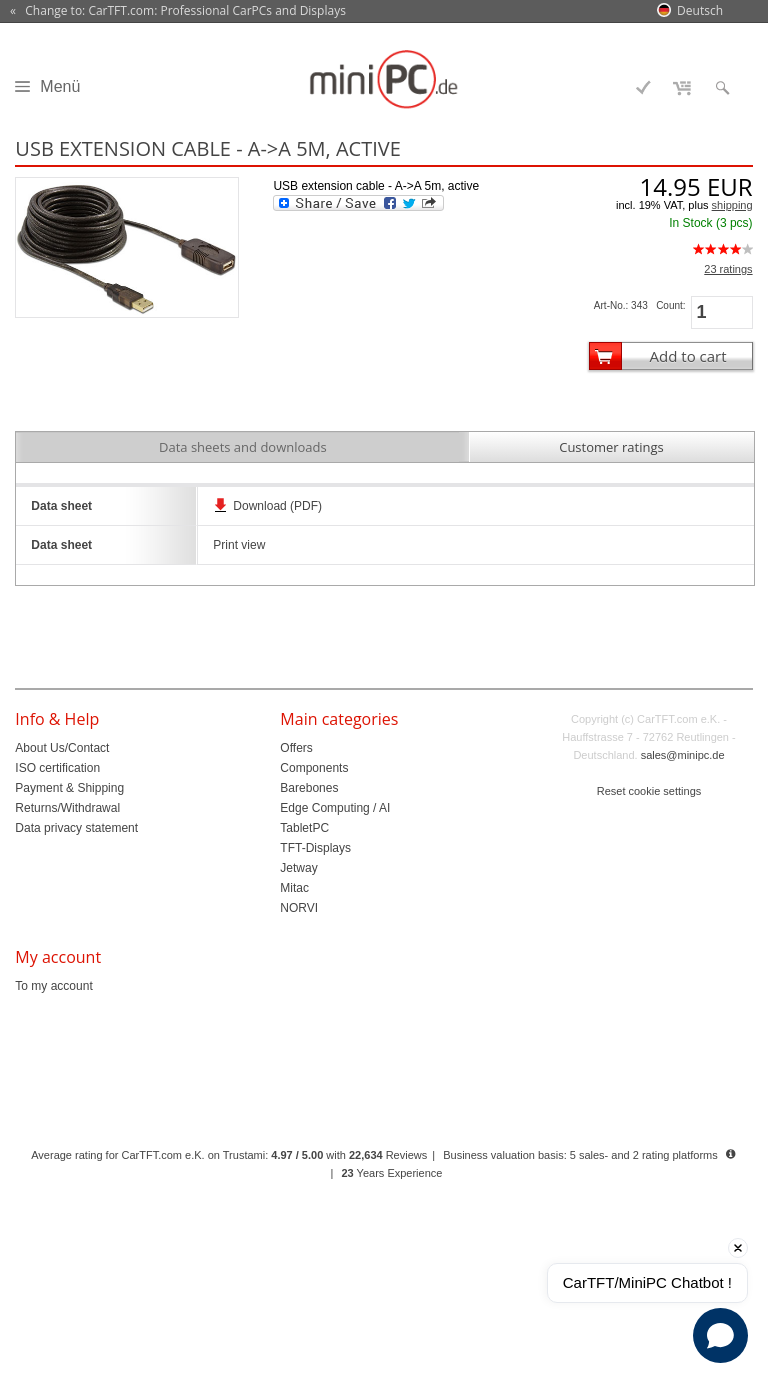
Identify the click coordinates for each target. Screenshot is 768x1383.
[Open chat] (720, 1335)
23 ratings (728, 269)
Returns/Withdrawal (67, 808)
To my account (53, 986)
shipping (732, 205)
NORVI (299, 908)
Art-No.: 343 (621, 305)
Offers (296, 748)
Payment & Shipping (69, 788)
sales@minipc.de (683, 755)
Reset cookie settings (649, 791)
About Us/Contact (62, 748)
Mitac (294, 888)
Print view (239, 545)
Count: (670, 305)
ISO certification (57, 768)
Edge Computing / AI (335, 808)
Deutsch (700, 10)
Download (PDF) (277, 506)
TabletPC (304, 828)
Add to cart (688, 356)
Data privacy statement (76, 828)
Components (314, 768)
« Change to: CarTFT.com (178, 11)
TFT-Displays (315, 848)
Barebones (309, 788)
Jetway (298, 868)
